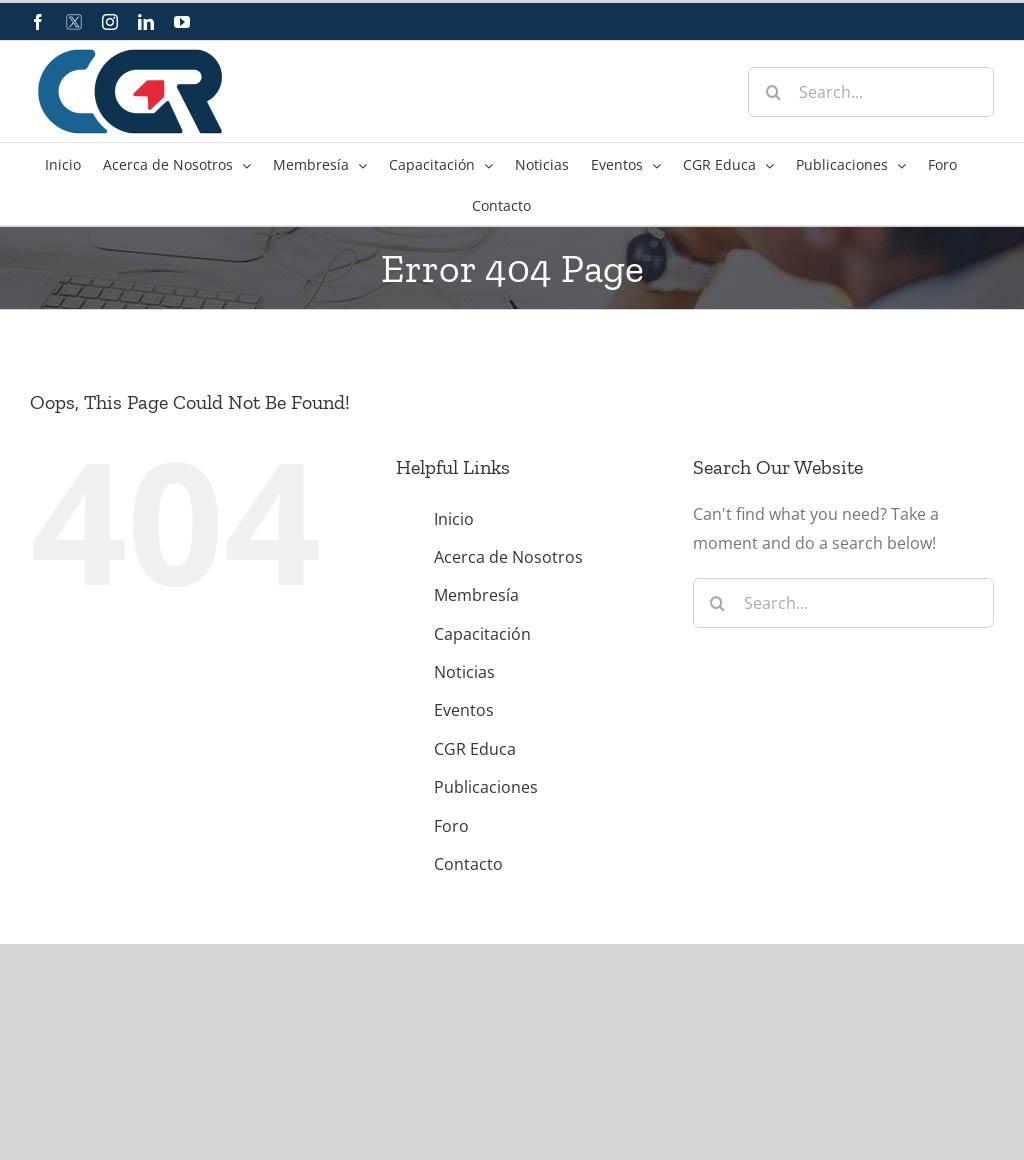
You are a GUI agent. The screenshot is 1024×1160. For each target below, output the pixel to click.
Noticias (464, 672)
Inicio (454, 519)
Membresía (476, 595)
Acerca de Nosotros (508, 557)
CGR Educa (475, 749)
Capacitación (482, 634)
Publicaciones (486, 787)
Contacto (468, 864)
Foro (451, 826)
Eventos (464, 710)
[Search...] (871, 92)
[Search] (773, 92)
